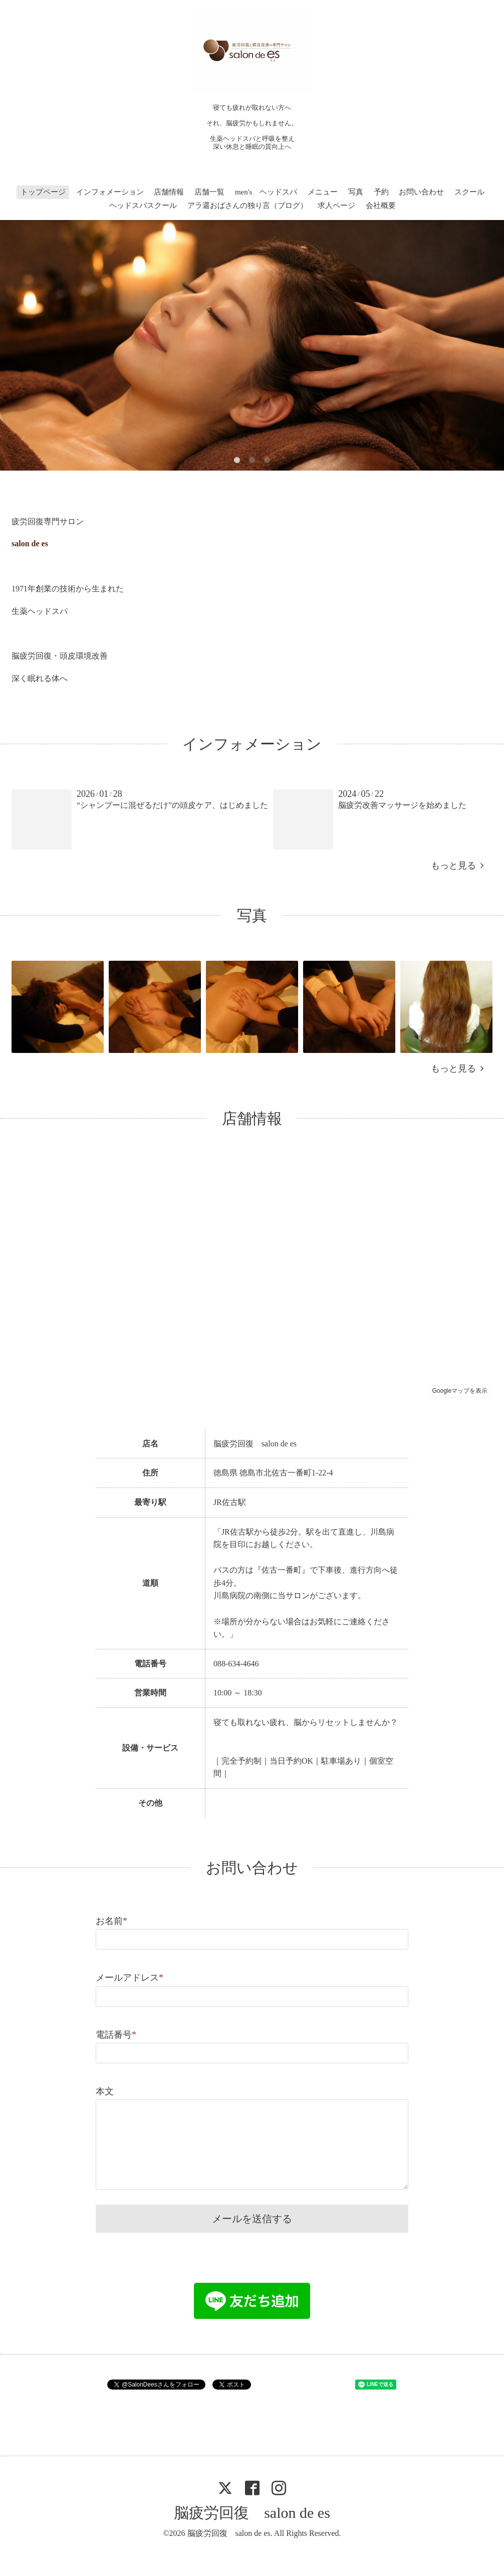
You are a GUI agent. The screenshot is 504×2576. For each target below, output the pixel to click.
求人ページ (336, 205)
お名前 (111, 1921)
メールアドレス (129, 1978)
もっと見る (457, 866)
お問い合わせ (421, 192)
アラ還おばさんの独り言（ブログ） (247, 205)
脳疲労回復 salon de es (252, 2512)
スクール (469, 192)
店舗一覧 (209, 192)
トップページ (43, 192)
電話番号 (116, 2035)
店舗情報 (169, 192)
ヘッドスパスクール (143, 205)
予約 (381, 192)
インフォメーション (110, 192)
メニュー (323, 192)
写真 (355, 192)
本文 (105, 2091)
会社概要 (381, 205)
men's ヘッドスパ (266, 192)
